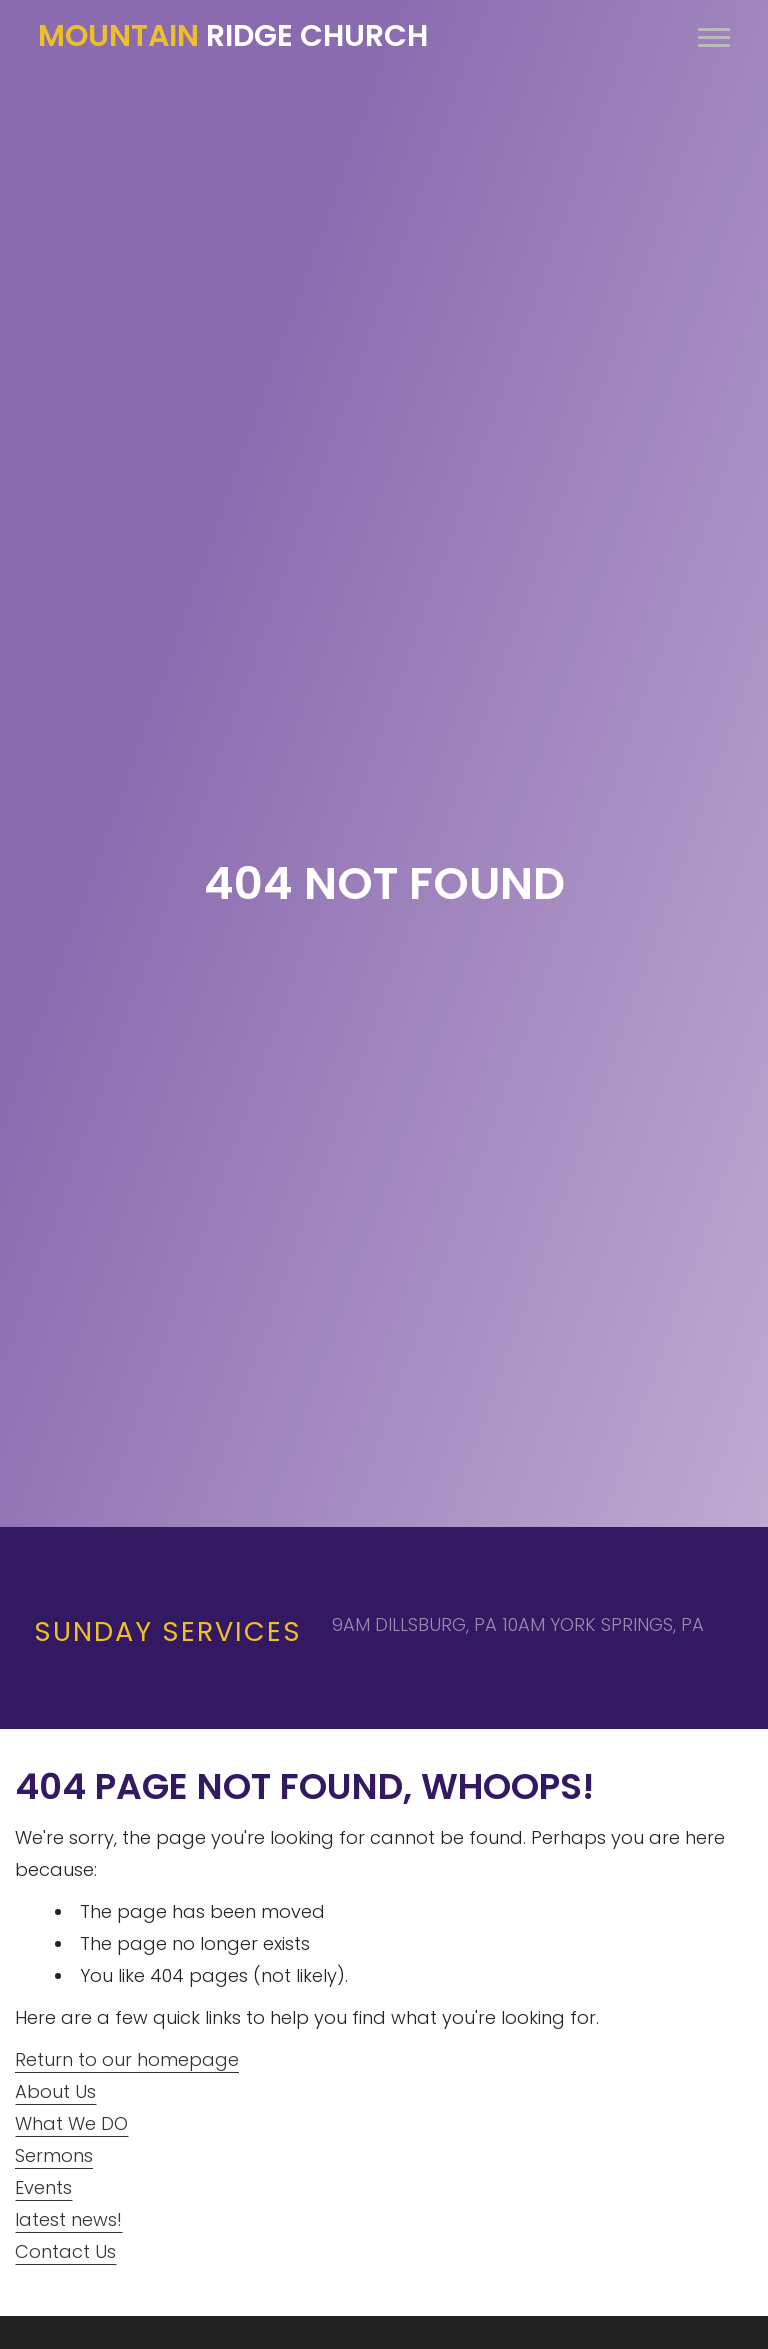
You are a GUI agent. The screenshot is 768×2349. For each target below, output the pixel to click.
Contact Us (65, 2251)
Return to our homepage (127, 2059)
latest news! (68, 2219)
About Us (55, 2091)
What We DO (71, 2123)
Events (43, 2187)
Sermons (54, 2155)
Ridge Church (233, 36)
